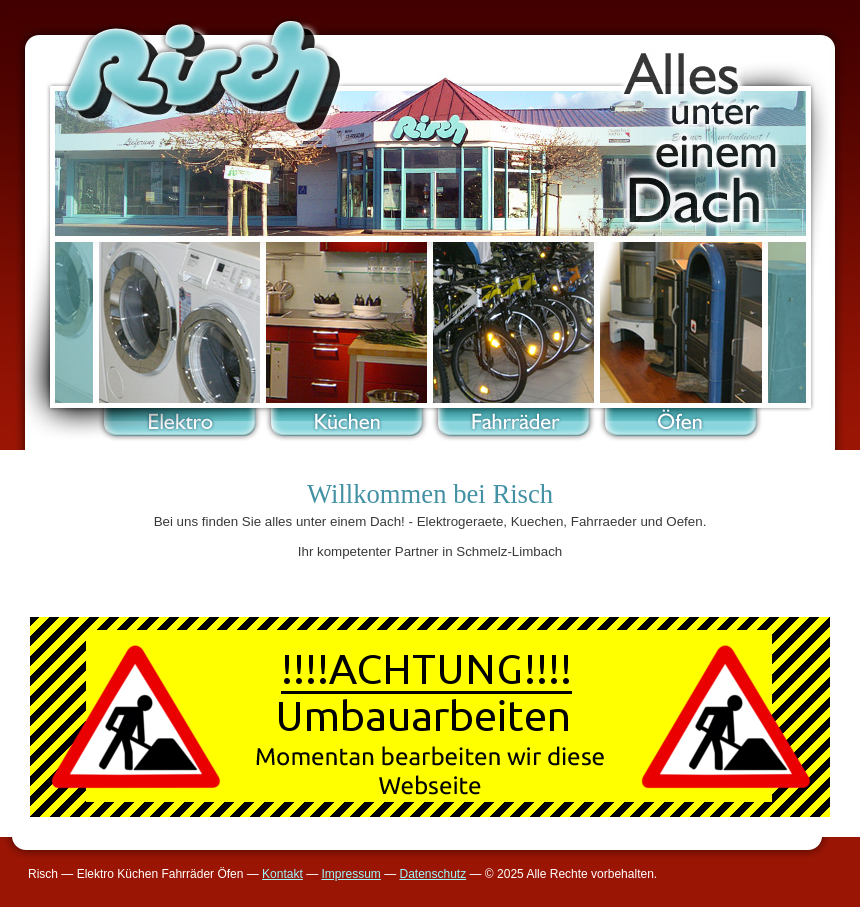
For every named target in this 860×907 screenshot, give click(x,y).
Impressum (350, 874)
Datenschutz (432, 874)
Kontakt (282, 874)
